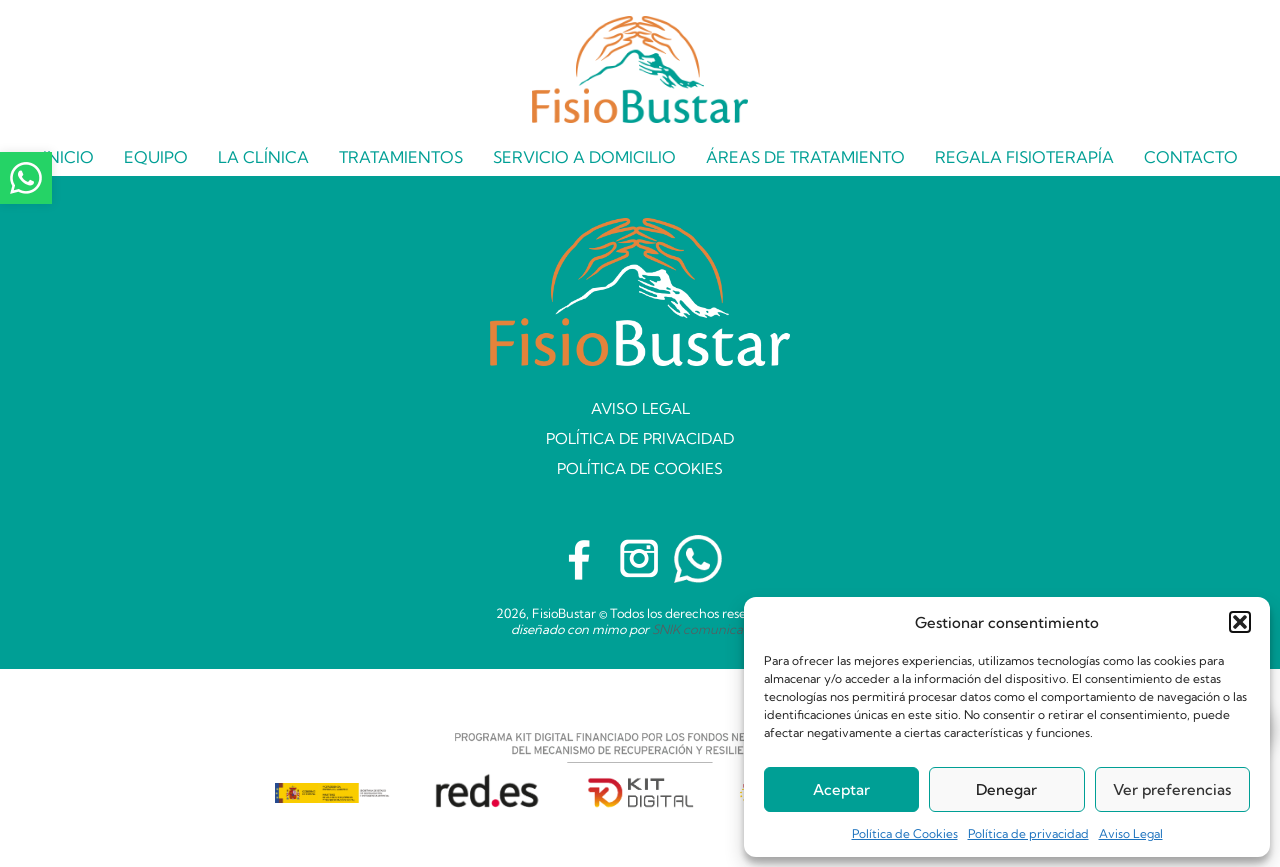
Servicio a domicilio (584, 157)
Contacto (1191, 157)
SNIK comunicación (710, 629)
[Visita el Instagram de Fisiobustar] (640, 559)
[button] (1240, 622)
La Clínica (263, 157)
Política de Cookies (905, 833)
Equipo (156, 157)
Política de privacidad (1028, 833)
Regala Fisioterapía (1024, 157)
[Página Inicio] (640, 64)
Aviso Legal (1131, 833)
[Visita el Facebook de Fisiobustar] (582, 559)
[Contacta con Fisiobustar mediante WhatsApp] (26, 178)
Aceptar (841, 789)
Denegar (1006, 789)
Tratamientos (401, 157)
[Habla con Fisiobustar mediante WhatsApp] (698, 559)
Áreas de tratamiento (805, 157)
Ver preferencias (1172, 789)
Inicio (68, 157)
